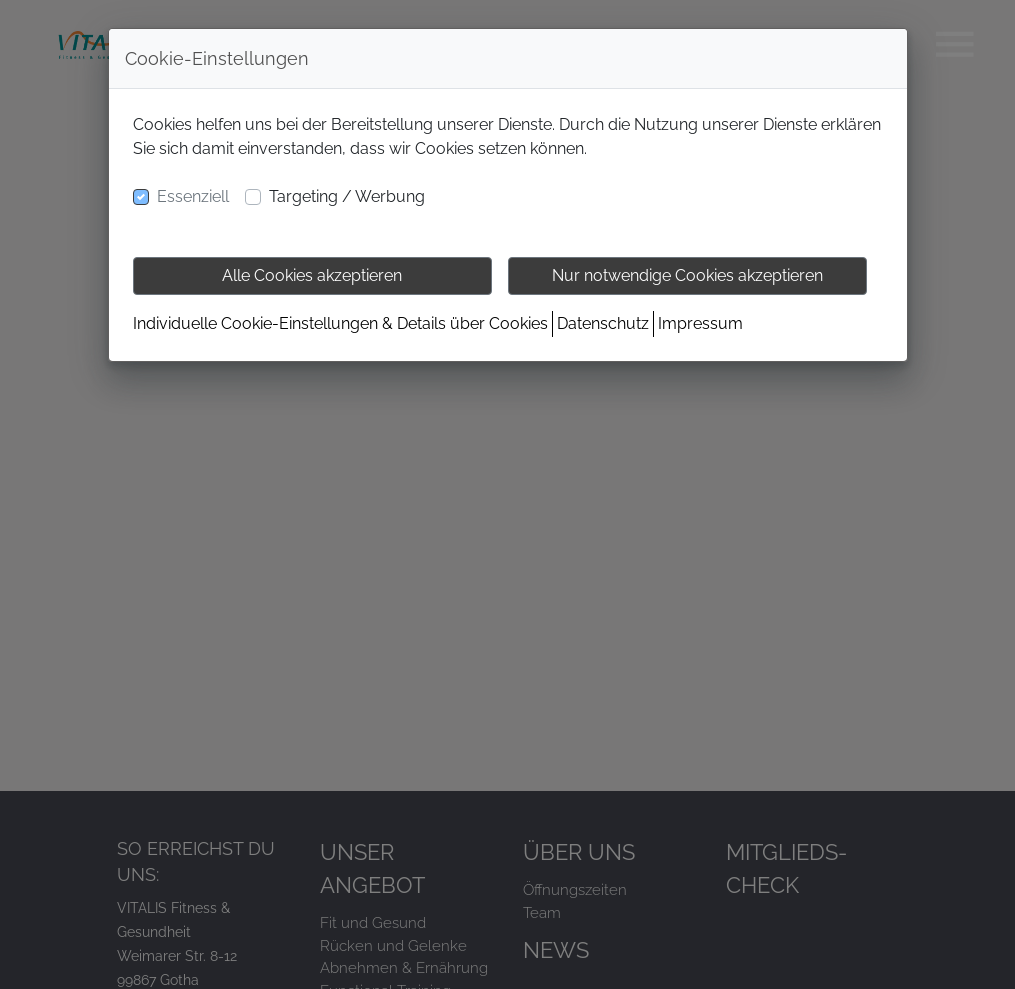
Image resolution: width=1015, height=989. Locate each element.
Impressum (700, 323)
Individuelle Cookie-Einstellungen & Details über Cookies (340, 323)
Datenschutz (603, 323)
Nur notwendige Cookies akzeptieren (687, 275)
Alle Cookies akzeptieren (312, 275)
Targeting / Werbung (347, 196)
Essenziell (193, 196)
